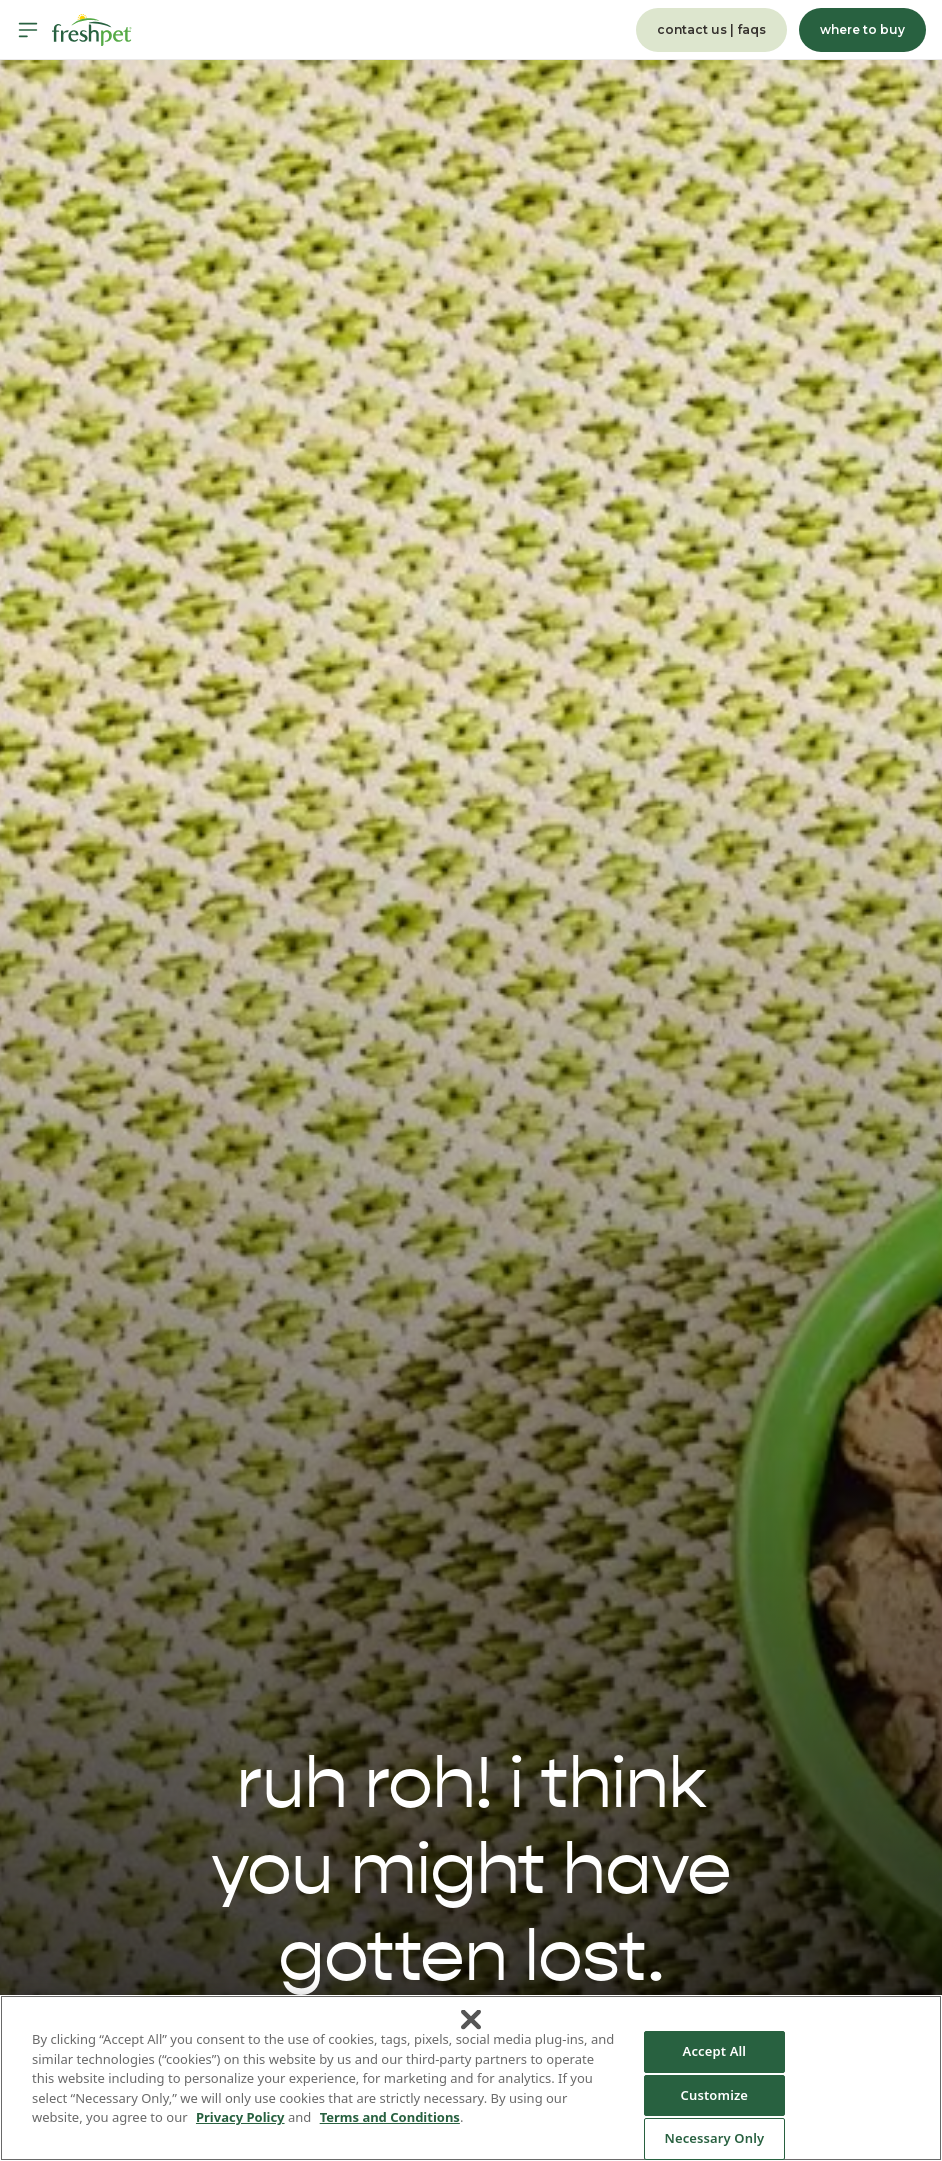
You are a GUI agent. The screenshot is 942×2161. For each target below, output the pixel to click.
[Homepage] (92, 30)
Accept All (715, 2051)
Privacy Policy (240, 2117)
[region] (471, 2078)
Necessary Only (714, 2138)
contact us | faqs (711, 29)
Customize (715, 2095)
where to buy (862, 29)
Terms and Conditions (390, 2117)
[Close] (471, 2020)
